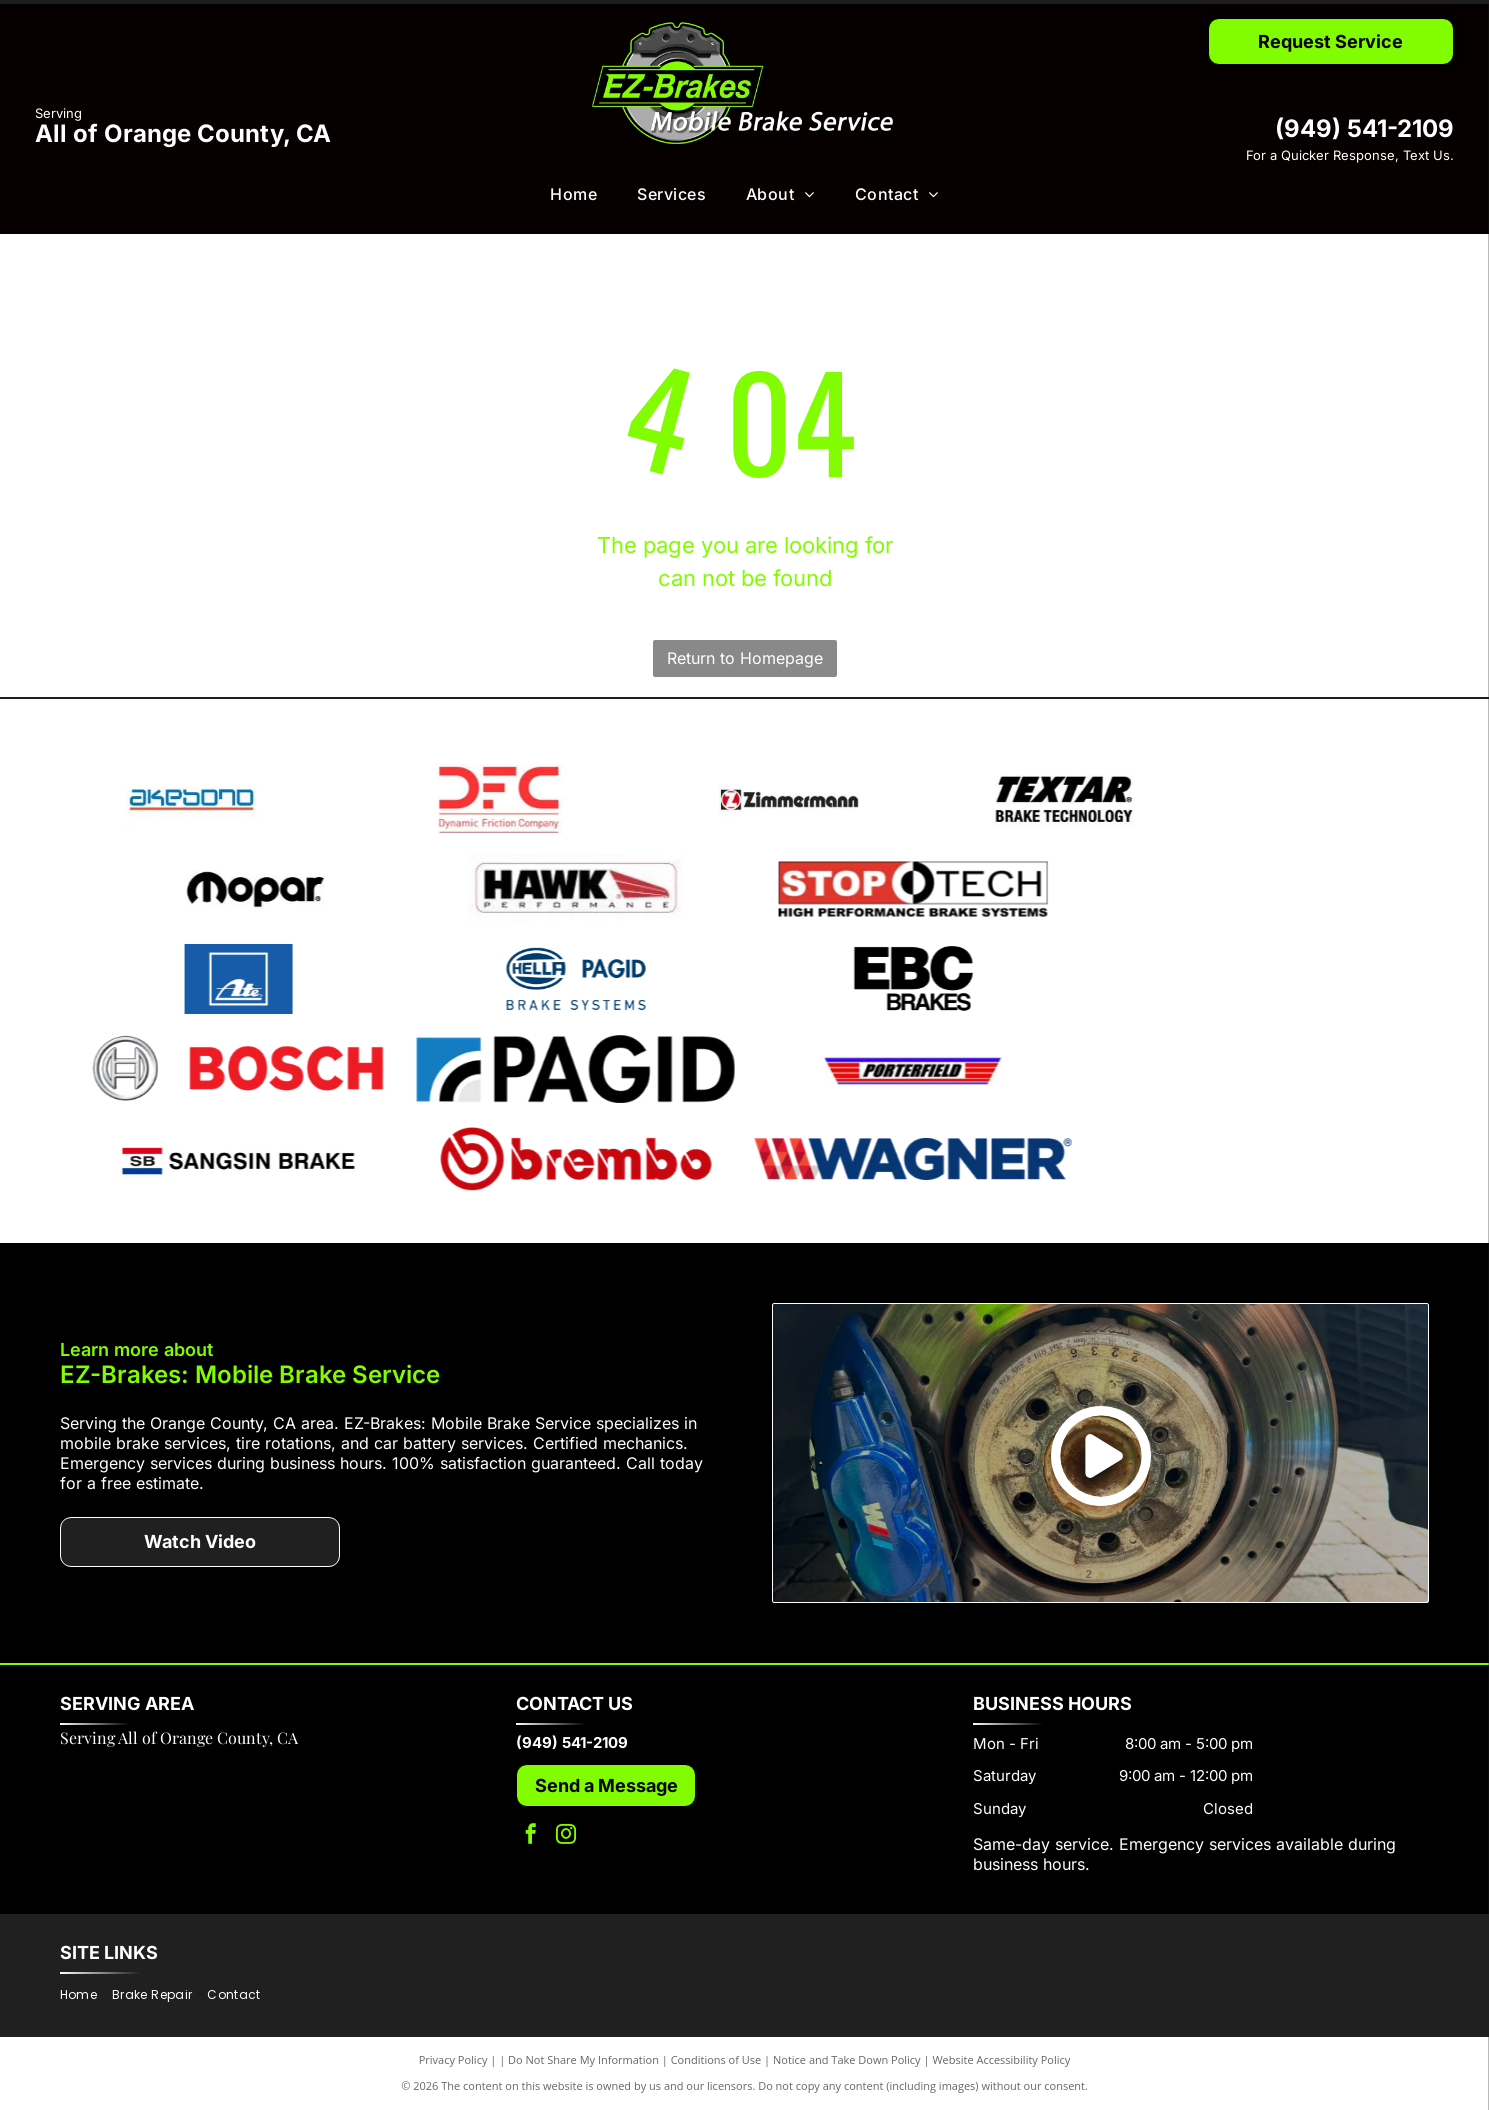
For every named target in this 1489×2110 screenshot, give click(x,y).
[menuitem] (573, 194)
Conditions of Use (716, 2059)
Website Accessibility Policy (1001, 2059)
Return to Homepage (745, 658)
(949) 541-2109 (1364, 128)
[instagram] (566, 1836)
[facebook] (531, 1836)
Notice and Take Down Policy (847, 2059)
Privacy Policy (453, 2059)
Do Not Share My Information (583, 2059)
